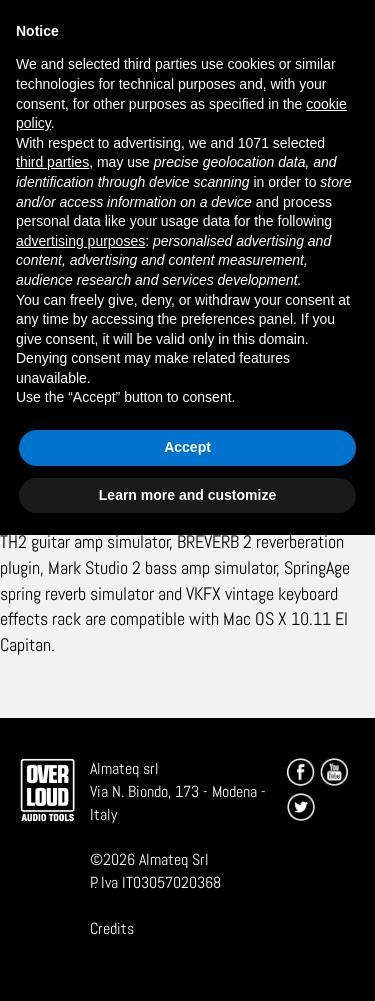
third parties (52, 162)
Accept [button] (187, 447)
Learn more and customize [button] (187, 495)
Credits (112, 928)
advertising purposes (80, 241)
